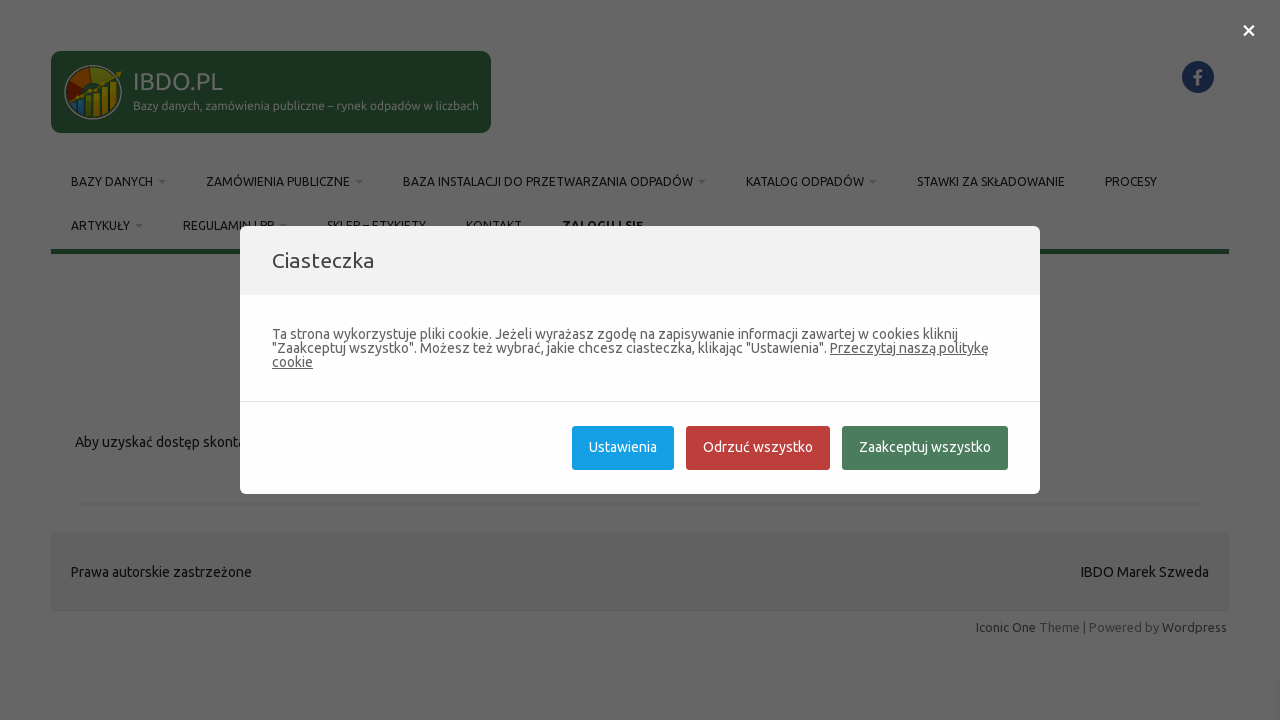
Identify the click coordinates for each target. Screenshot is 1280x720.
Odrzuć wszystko (758, 447)
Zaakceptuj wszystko (925, 447)
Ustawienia (623, 447)
